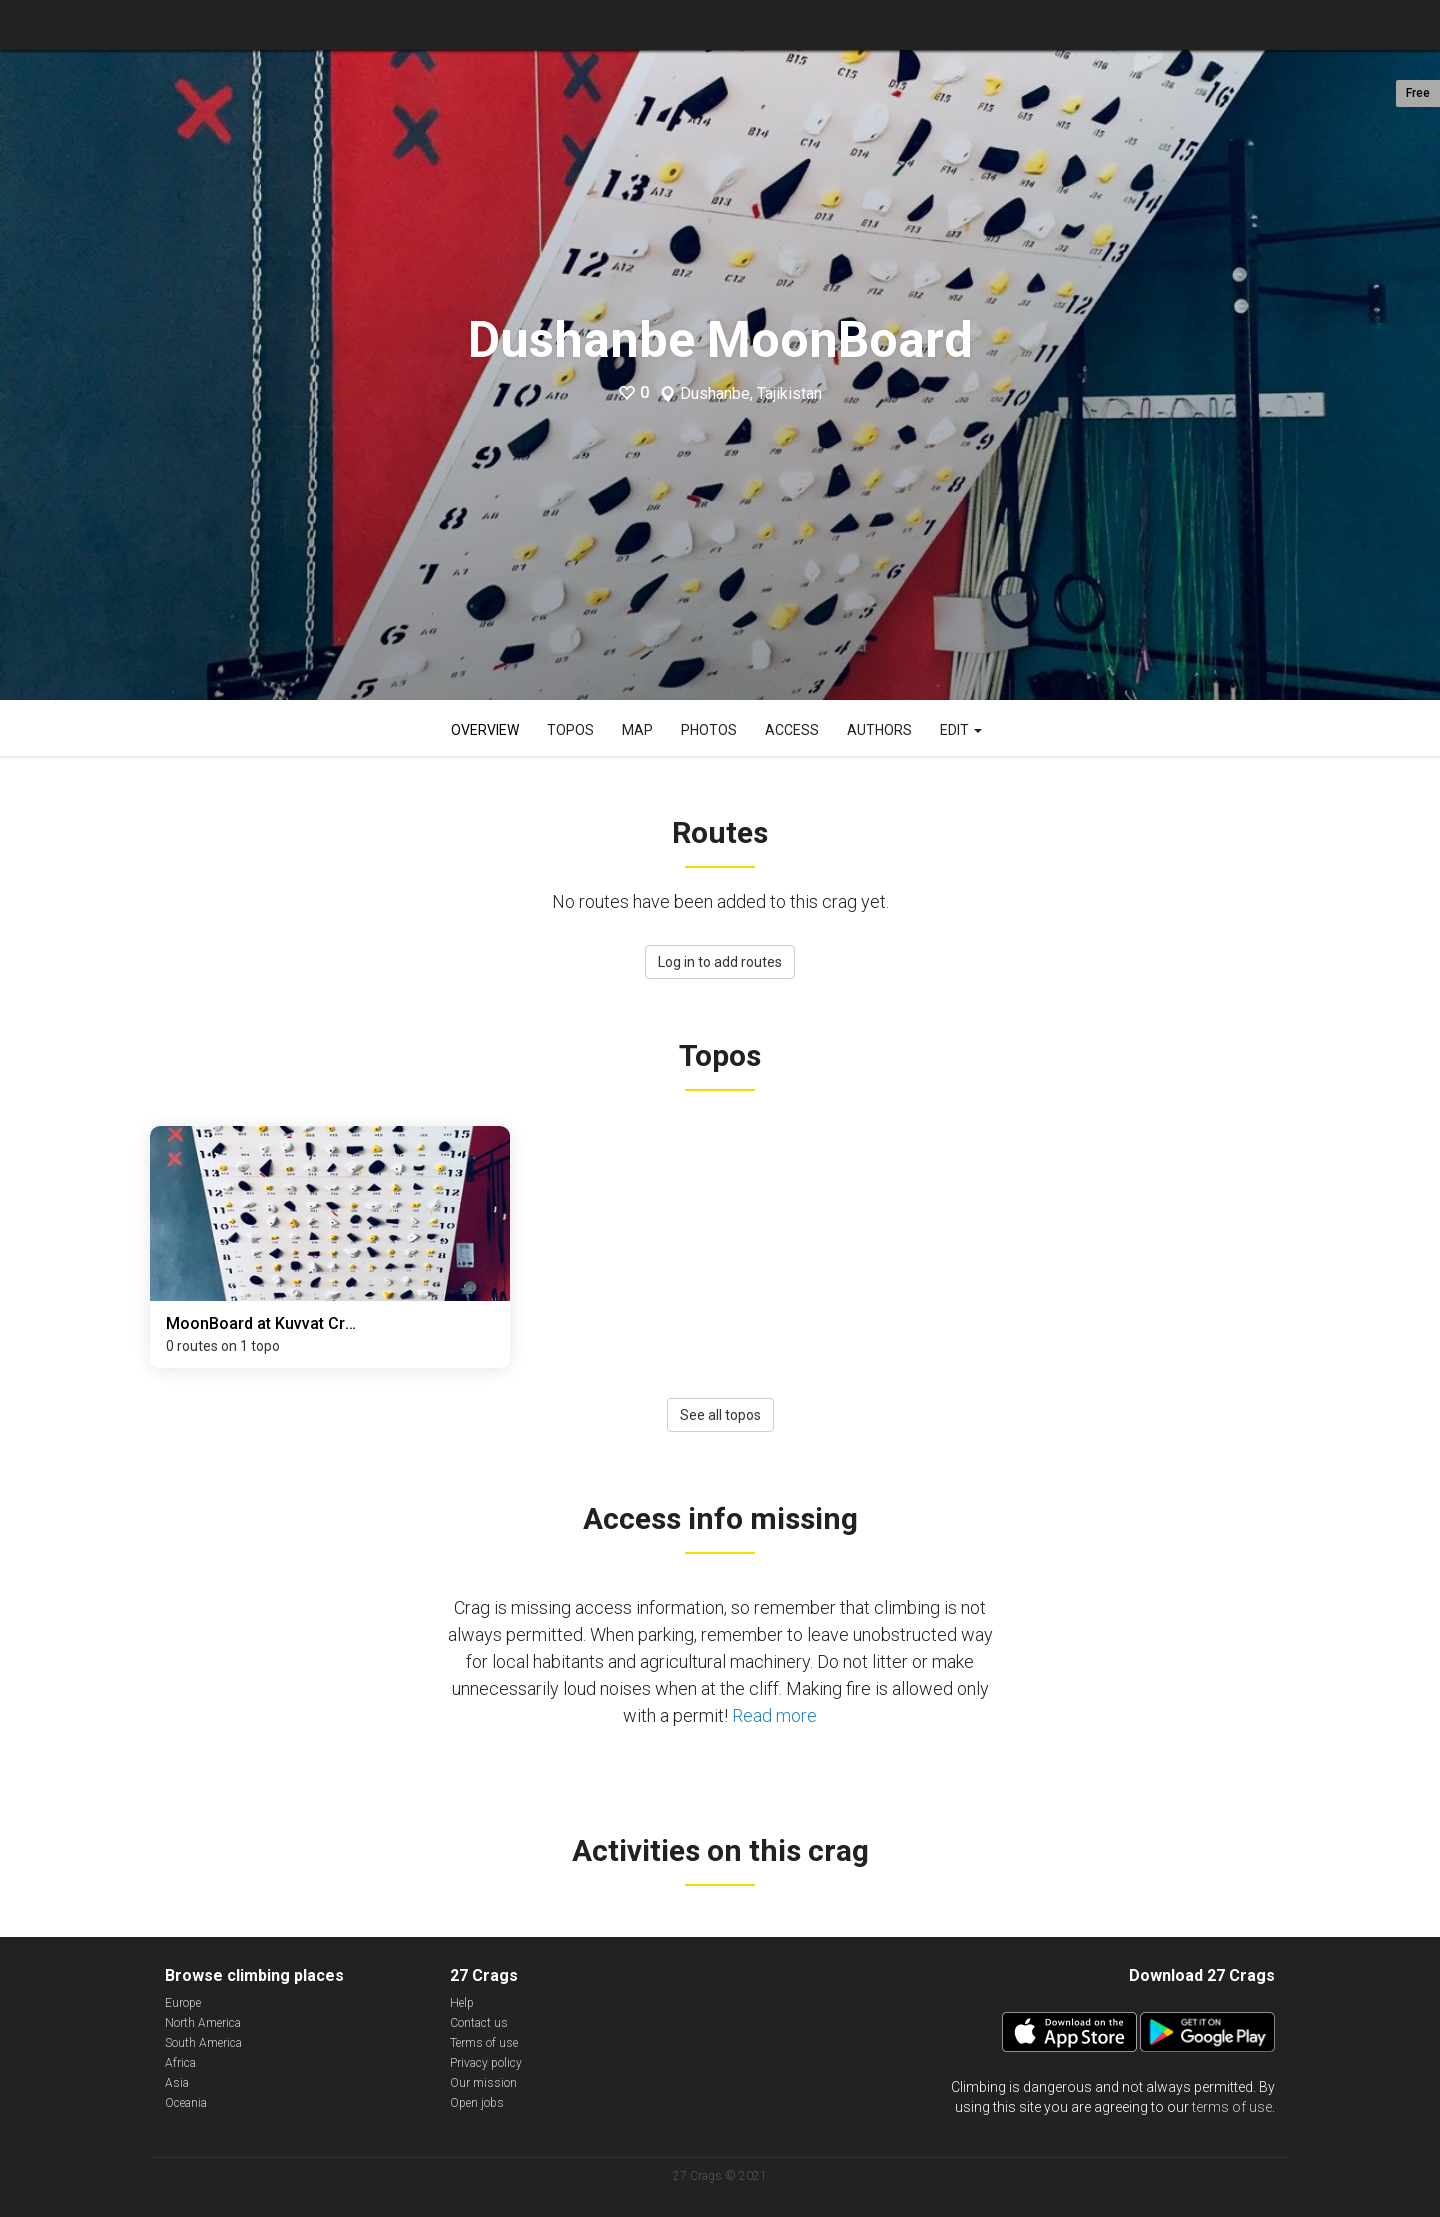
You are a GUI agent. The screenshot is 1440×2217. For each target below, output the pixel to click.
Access (792, 730)
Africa (180, 2063)
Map (637, 730)
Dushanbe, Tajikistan (751, 394)
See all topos (720, 1415)
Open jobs (477, 2103)
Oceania (186, 2103)
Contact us (479, 2023)
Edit (961, 730)
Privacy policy (486, 2063)
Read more (774, 1715)
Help (462, 2003)
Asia (177, 2083)
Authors (879, 730)
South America (203, 2043)
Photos (709, 730)
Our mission (483, 2083)
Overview (485, 730)
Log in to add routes (720, 962)
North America (203, 2023)
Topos (570, 730)
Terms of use (484, 2043)
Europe (183, 2003)
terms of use (1232, 2107)
